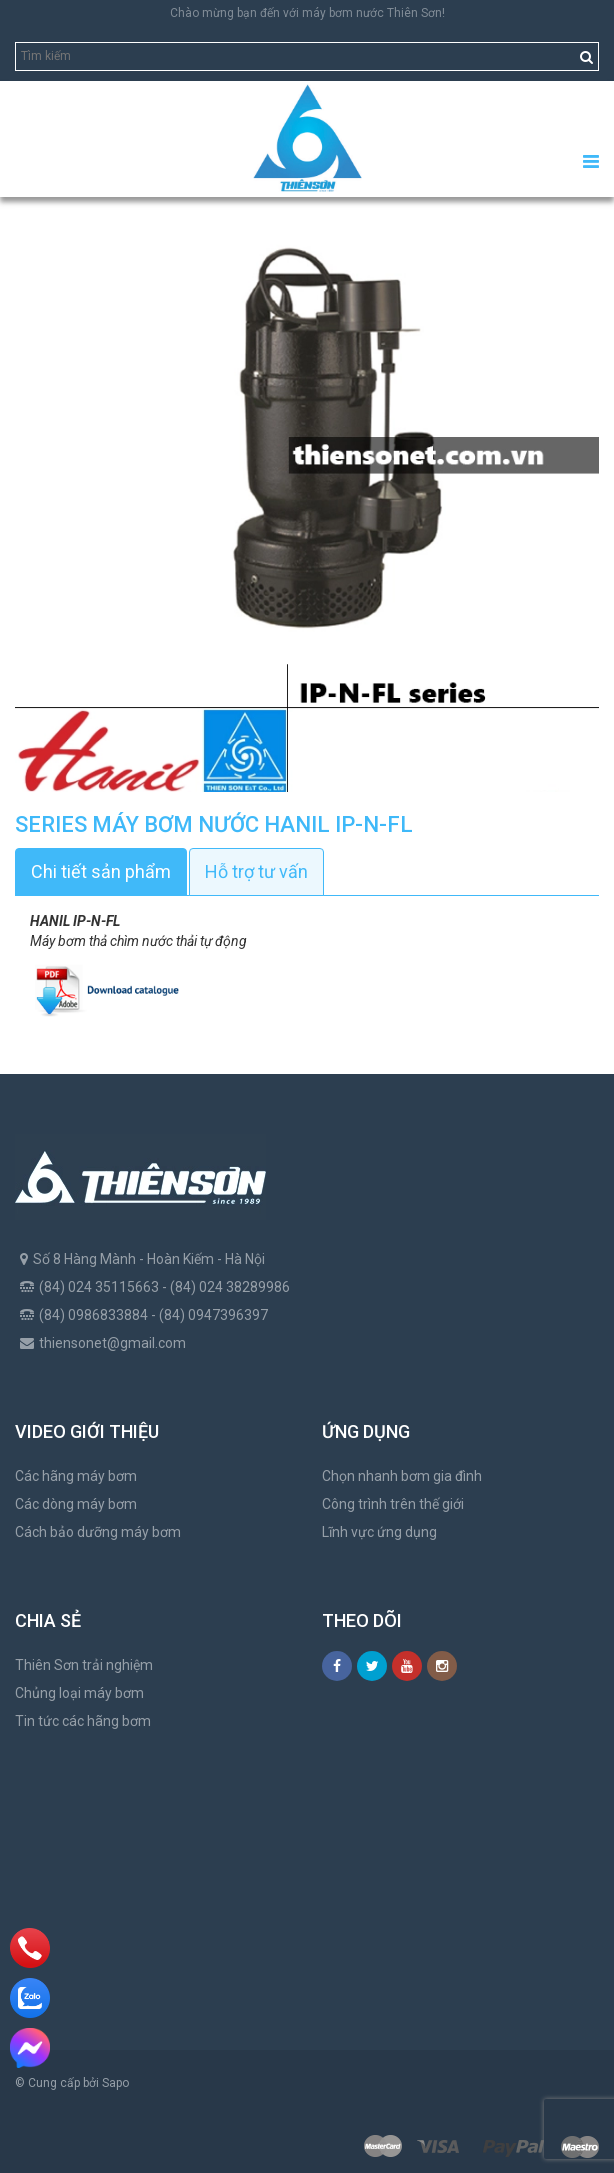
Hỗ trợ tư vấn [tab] (256, 871)
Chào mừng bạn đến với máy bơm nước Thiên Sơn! (307, 13)
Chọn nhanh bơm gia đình (402, 1476)
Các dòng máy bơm (76, 1504)
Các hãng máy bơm (76, 1476)
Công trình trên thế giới (393, 1504)
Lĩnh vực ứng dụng (379, 1532)
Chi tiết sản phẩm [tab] (101, 871)
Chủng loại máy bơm (79, 1693)
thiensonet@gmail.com (112, 1343)
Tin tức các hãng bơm (83, 1721)
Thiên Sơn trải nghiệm (84, 1665)
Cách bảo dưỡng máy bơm (98, 1532)
